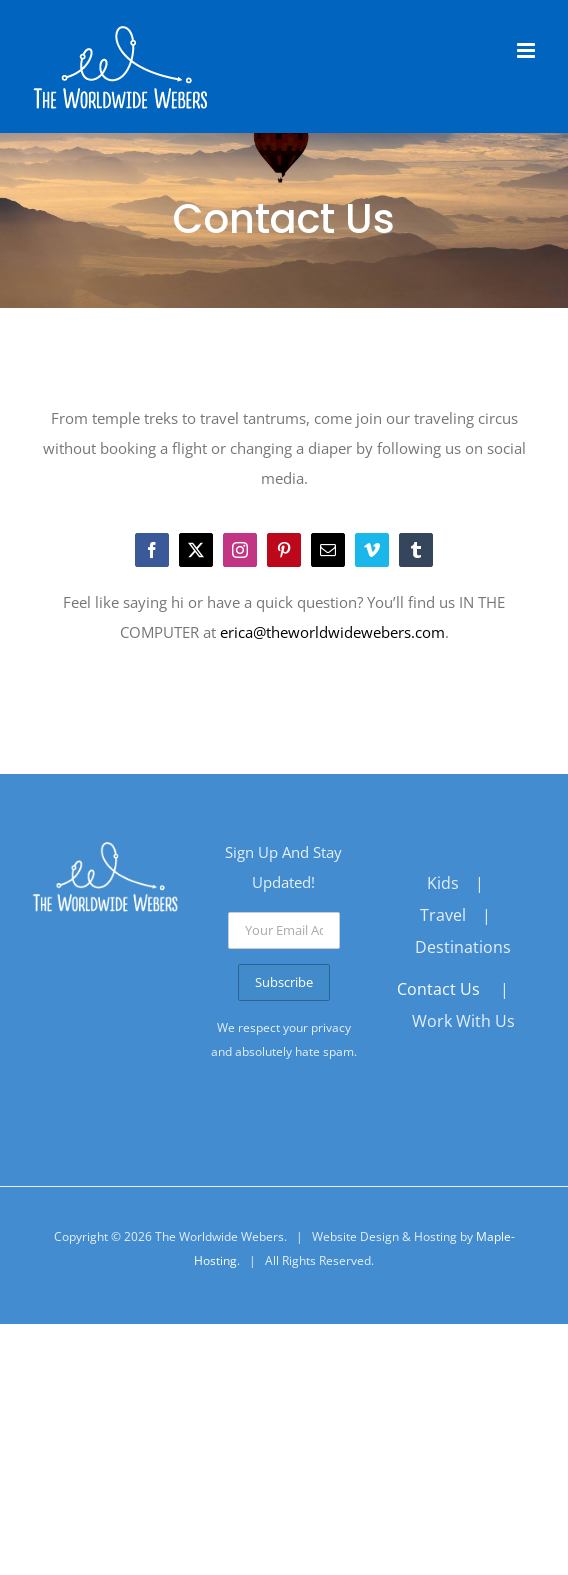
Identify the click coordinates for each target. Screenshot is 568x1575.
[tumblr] (416, 550)
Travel (443, 915)
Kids (443, 883)
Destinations (463, 947)
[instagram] (240, 550)
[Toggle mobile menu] (527, 50)
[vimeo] (372, 550)
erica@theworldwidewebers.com (332, 632)
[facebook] (152, 550)
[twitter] (196, 550)
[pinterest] (284, 550)
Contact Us (438, 989)
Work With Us (463, 1021)
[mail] (328, 550)
